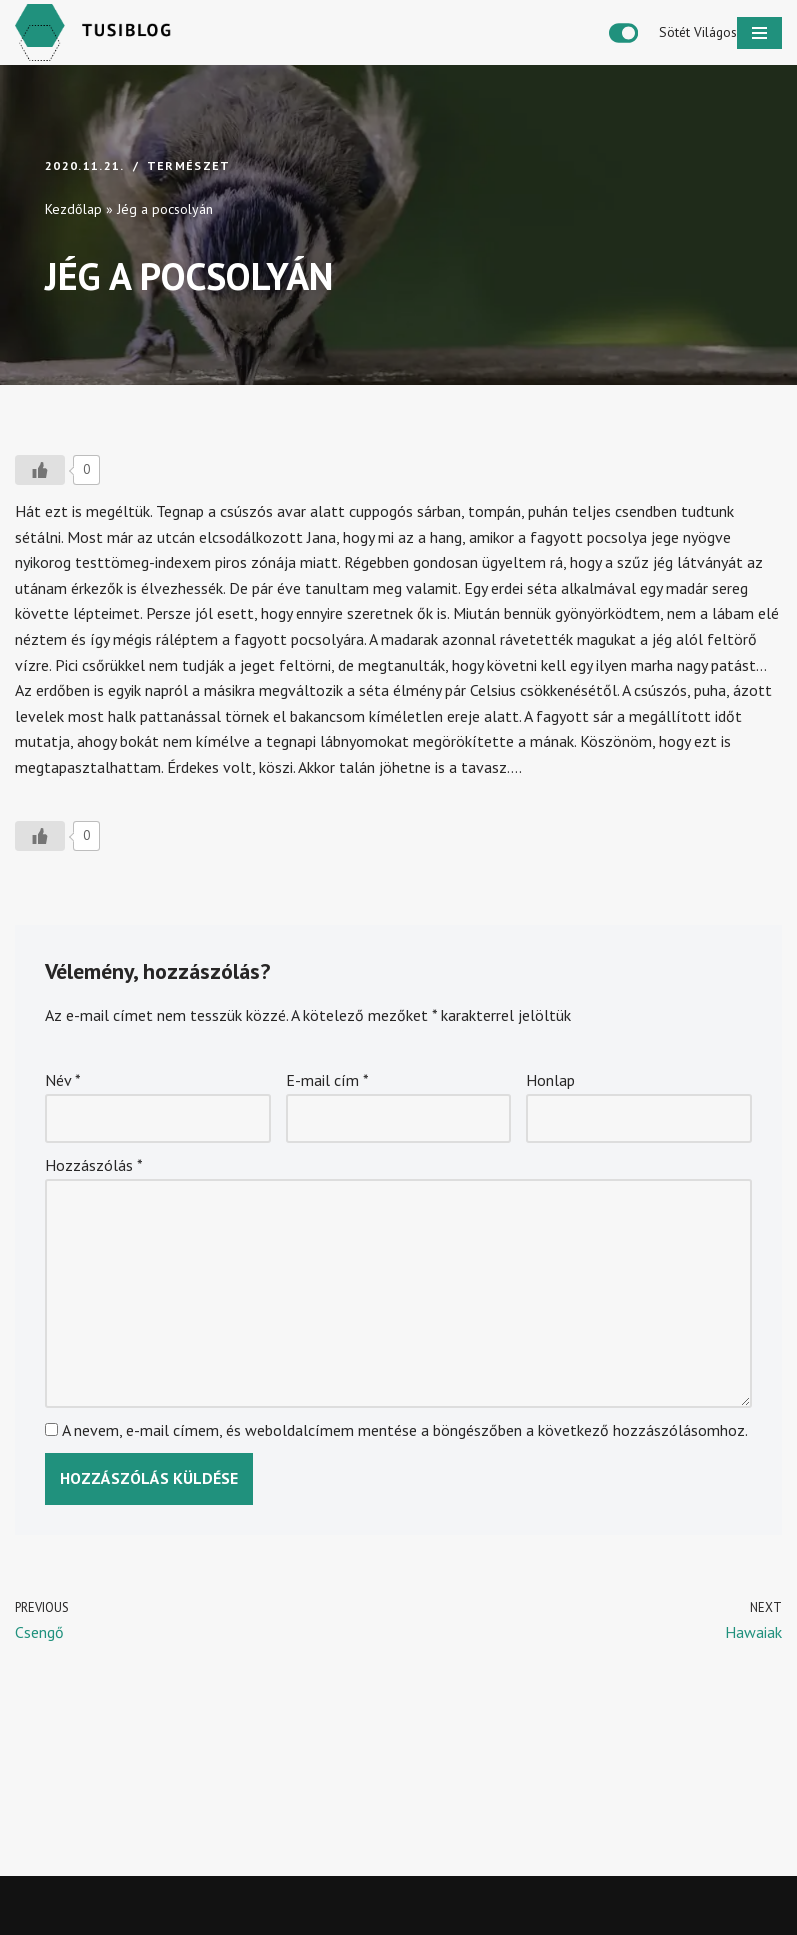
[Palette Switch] (673, 33)
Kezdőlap (73, 209)
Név (63, 1080)
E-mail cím (327, 1080)
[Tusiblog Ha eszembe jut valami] (100, 32)
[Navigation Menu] (759, 33)
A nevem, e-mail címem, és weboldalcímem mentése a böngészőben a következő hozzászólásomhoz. (405, 1430)
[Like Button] (40, 470)
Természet (189, 165)
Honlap (550, 1080)
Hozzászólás (94, 1165)
